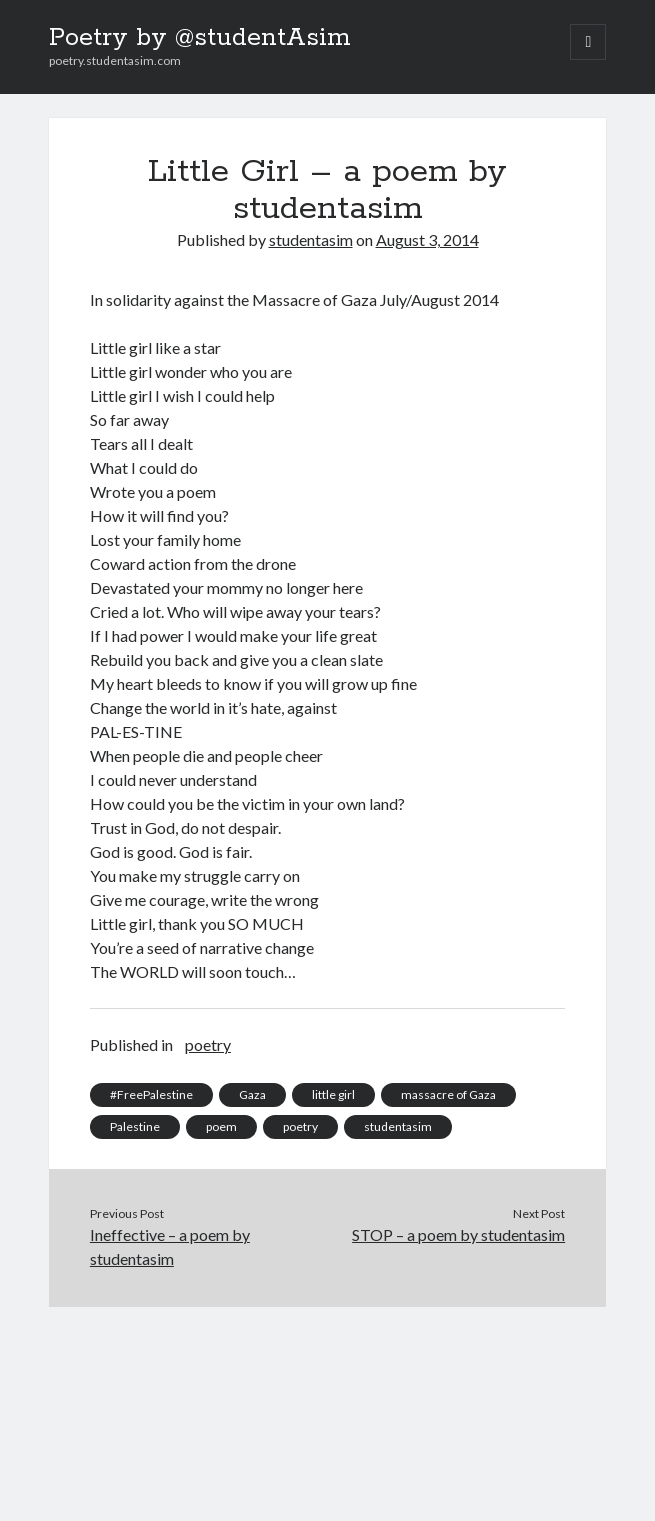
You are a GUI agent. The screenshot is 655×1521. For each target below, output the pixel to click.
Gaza (252, 1094)
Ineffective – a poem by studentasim (170, 1246)
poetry (208, 1044)
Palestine (135, 1126)
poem (221, 1126)
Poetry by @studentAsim (200, 38)
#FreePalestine (151, 1094)
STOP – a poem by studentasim (458, 1234)
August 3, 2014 (427, 239)
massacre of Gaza (448, 1094)
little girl (333, 1094)
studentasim (311, 239)
